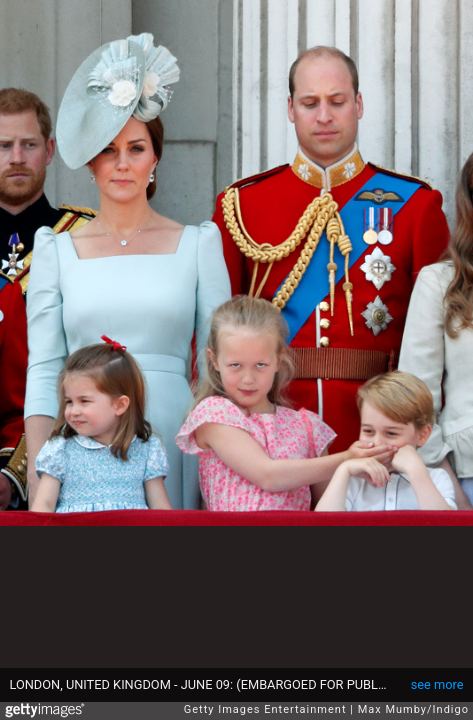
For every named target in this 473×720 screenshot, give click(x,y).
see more (437, 684)
